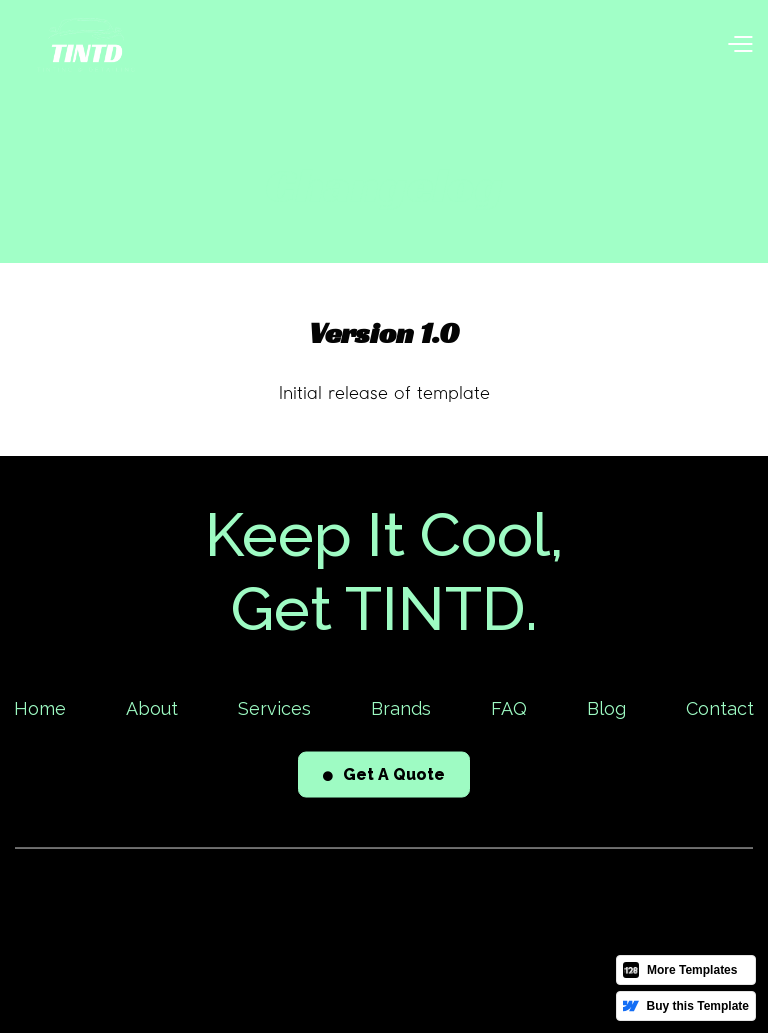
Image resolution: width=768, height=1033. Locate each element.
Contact (720, 710)
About (152, 710)
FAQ (509, 710)
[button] (739, 45)
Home (40, 710)
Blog (606, 710)
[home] (86, 45)
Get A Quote (384, 776)
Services (274, 710)
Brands (401, 710)
